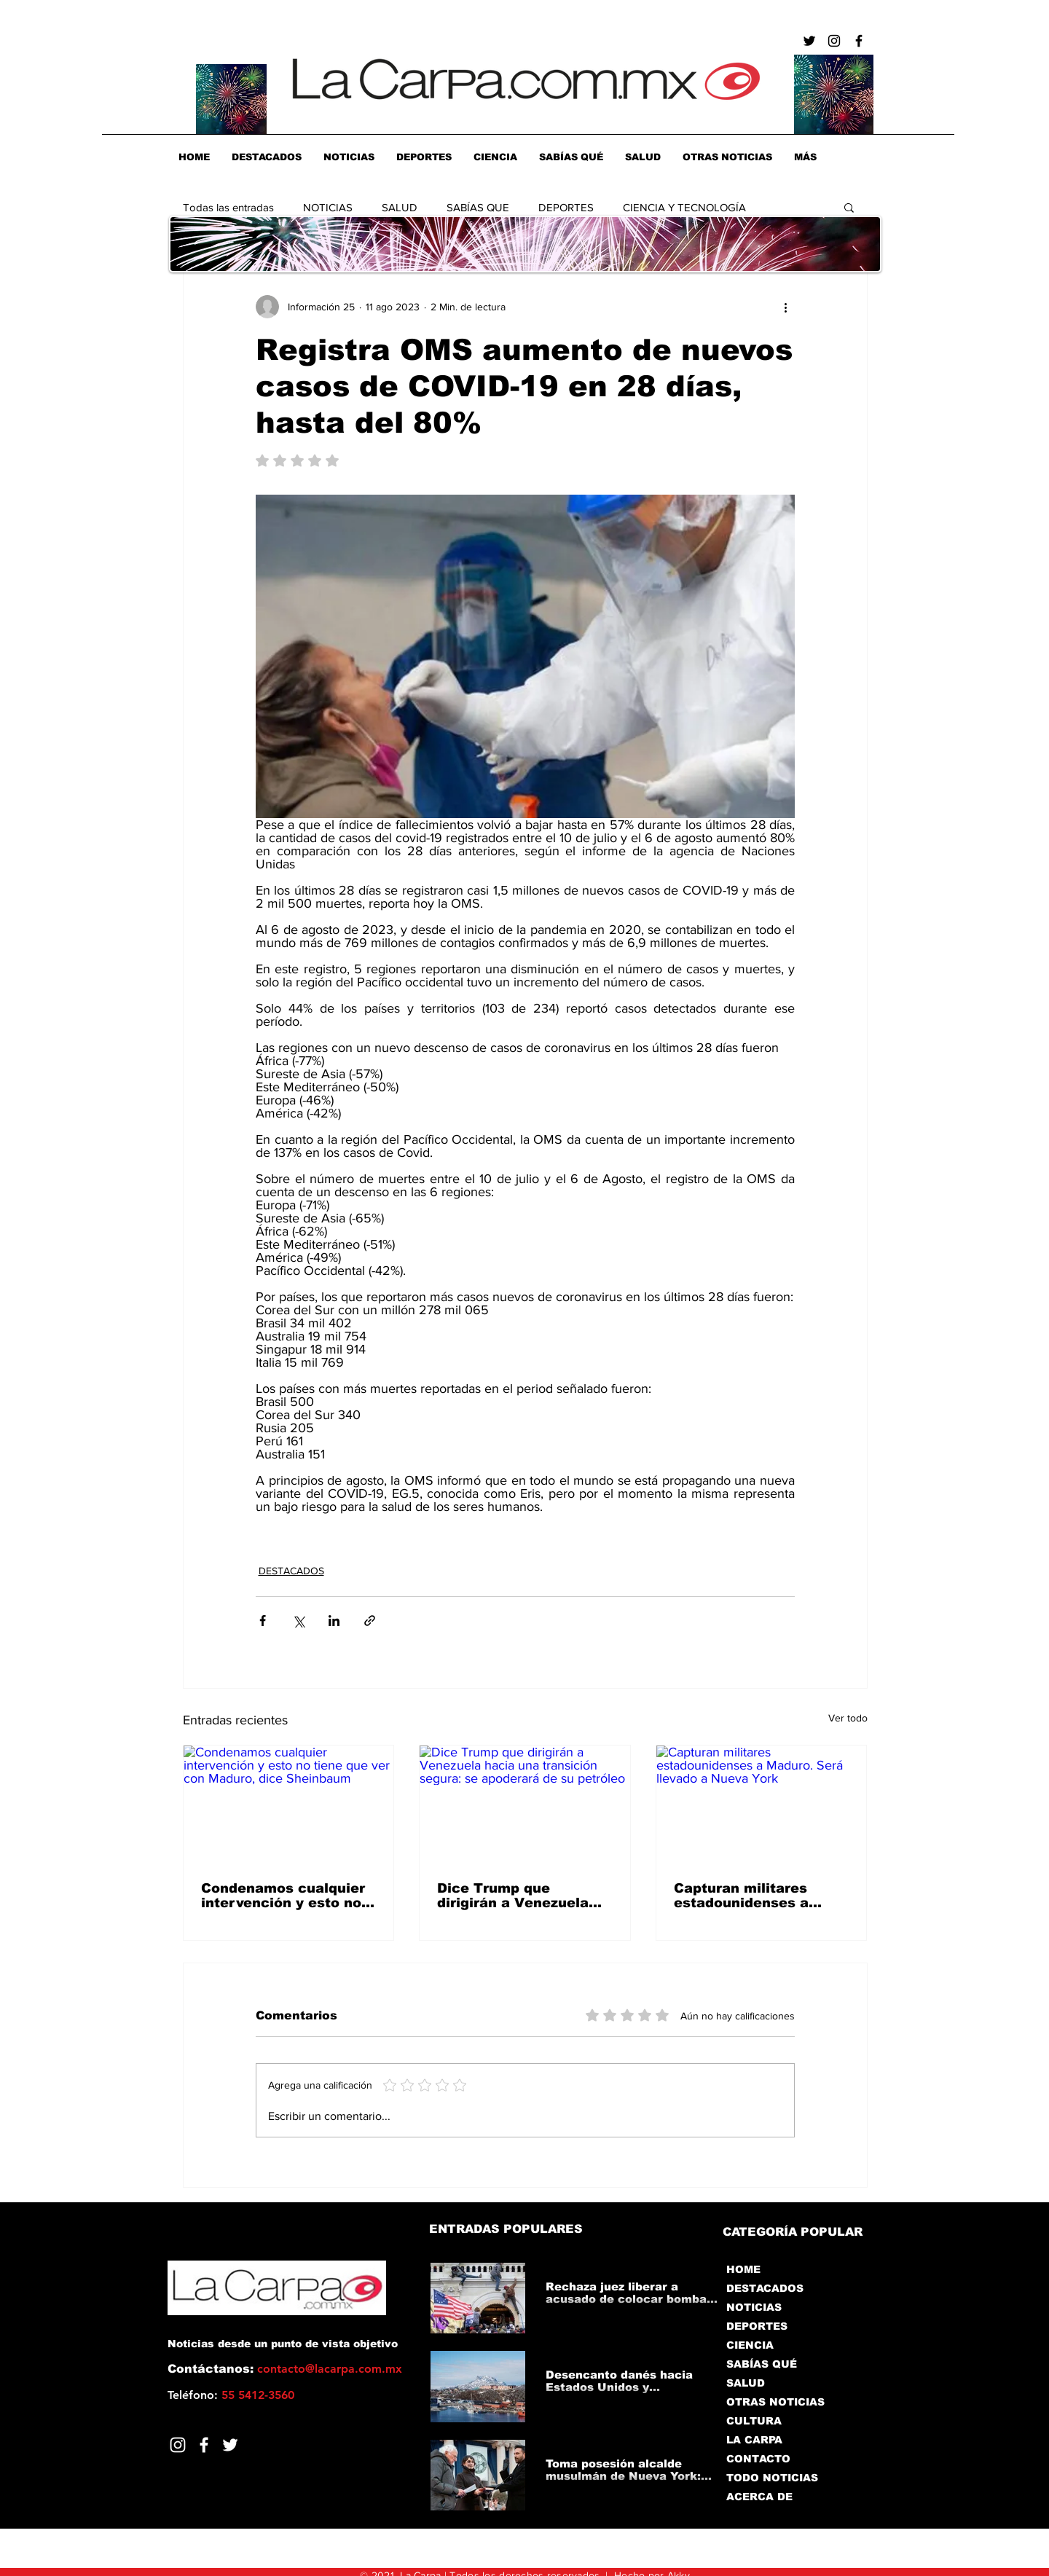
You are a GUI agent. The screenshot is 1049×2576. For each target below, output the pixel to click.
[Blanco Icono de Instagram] (178, 2445)
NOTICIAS (328, 207)
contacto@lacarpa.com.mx (329, 2369)
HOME (743, 2269)
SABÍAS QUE (478, 207)
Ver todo (848, 1718)
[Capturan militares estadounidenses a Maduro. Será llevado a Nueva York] (761, 1805)
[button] (849, 207)
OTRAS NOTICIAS (775, 2402)
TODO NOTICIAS (772, 2477)
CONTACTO (758, 2459)
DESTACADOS (291, 1570)
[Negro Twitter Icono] (809, 41)
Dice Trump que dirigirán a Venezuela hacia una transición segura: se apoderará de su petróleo (523, 1895)
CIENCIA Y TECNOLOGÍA (684, 207)
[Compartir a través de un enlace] (370, 1620)
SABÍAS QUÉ (761, 2364)
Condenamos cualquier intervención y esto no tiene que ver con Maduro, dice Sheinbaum (283, 1895)
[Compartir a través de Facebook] (263, 1620)
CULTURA (754, 2421)
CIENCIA (750, 2345)
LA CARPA (754, 2440)
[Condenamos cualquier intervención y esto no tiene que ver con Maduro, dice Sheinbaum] (289, 1805)
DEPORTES (566, 207)
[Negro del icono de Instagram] (834, 41)
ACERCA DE (759, 2496)
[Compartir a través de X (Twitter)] (298, 1620)
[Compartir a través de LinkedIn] (334, 1620)
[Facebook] (204, 2445)
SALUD (399, 207)
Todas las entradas (228, 207)
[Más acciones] (786, 306)
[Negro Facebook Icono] (859, 41)
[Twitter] (230, 2445)
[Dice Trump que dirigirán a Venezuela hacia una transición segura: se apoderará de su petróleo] (525, 1805)
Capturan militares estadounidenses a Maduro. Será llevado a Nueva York (756, 1895)
